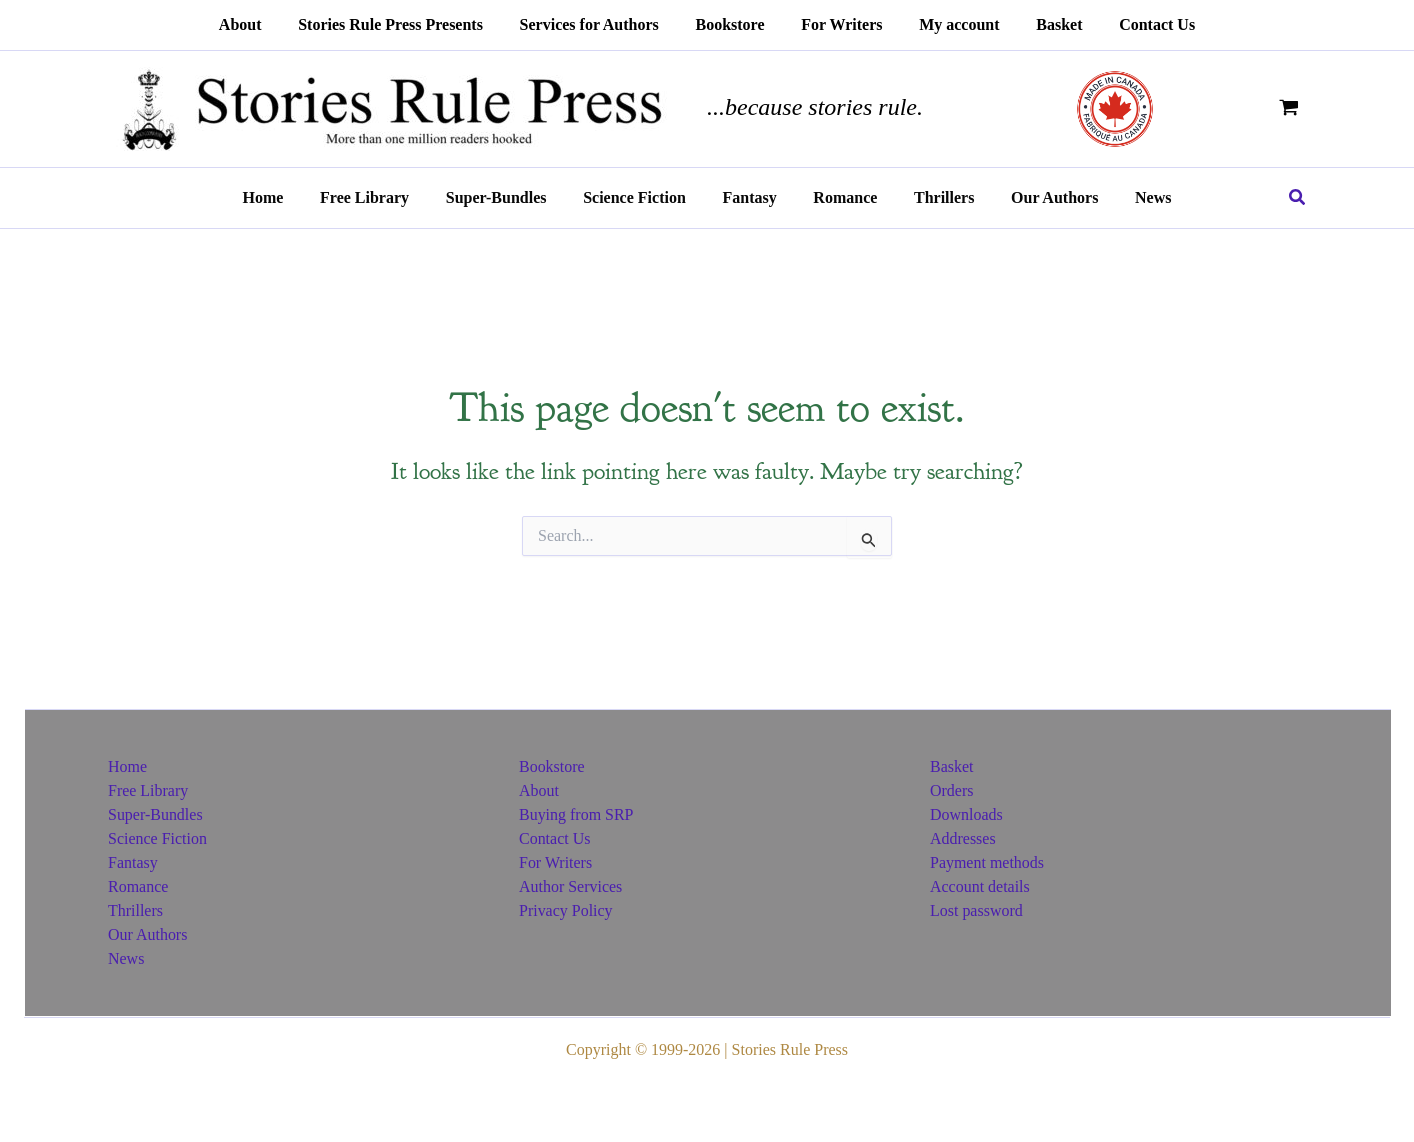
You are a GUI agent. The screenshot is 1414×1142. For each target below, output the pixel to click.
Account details (980, 886)
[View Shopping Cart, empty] (1288, 108)
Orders (952, 790)
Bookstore (552, 766)
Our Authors (148, 934)
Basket (952, 766)
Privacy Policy (566, 910)
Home (127, 766)
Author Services (571, 886)
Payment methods (987, 862)
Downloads (966, 814)
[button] (1298, 198)
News (126, 958)
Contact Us (555, 838)
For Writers (555, 862)
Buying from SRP (576, 814)
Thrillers (135, 910)
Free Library (148, 790)
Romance (138, 886)
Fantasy (133, 862)
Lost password (976, 910)
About (539, 790)
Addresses (963, 838)
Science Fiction (157, 838)
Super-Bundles (155, 814)
